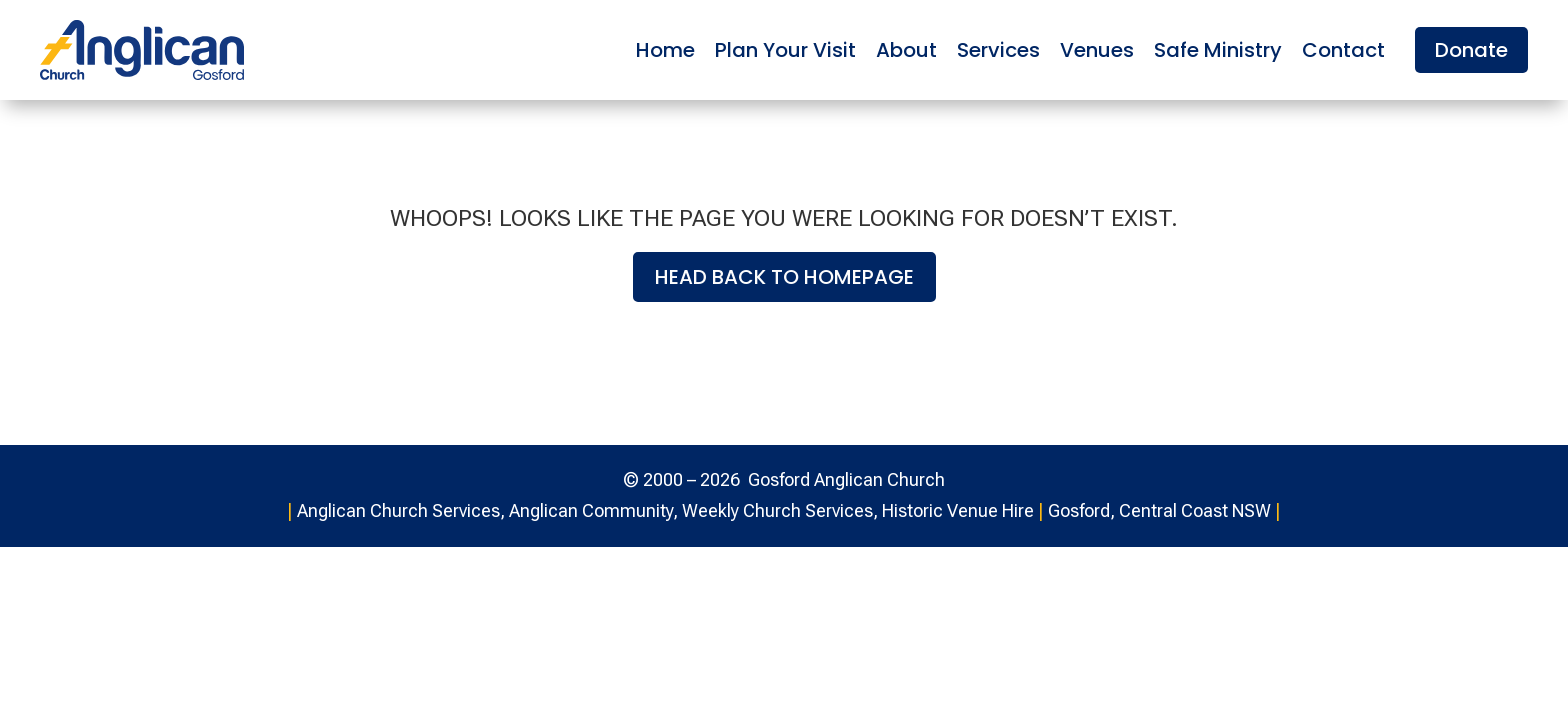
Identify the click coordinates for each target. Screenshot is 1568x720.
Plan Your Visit (785, 50)
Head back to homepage (784, 277)
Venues (1097, 50)
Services (998, 50)
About (906, 50)
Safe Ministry (1218, 50)
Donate (1471, 50)
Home (665, 50)
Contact (1343, 50)
